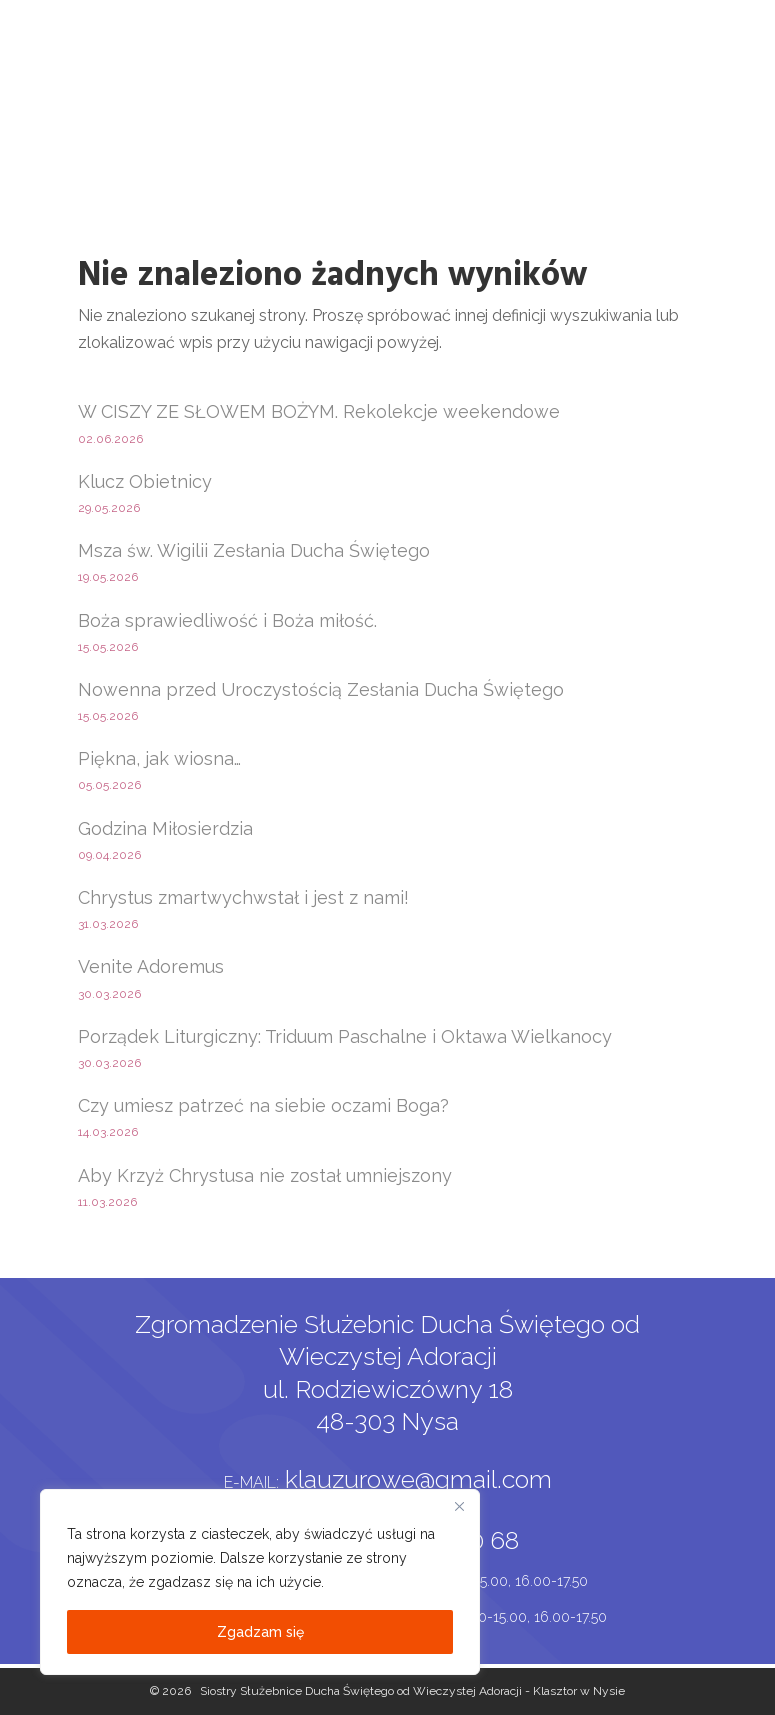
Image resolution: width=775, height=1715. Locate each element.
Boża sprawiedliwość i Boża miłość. (227, 620)
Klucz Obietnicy (145, 481)
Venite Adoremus (151, 966)
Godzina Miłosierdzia (165, 828)
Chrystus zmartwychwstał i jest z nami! (243, 897)
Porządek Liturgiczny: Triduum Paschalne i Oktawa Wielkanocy (345, 1036)
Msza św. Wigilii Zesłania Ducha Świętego (254, 550)
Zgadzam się (260, 1632)
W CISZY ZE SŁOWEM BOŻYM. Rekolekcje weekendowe (319, 411)
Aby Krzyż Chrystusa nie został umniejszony (265, 1175)
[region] (260, 1582)
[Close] (459, 1506)
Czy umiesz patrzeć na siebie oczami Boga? (263, 1105)
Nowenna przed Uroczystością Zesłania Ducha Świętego (321, 689)
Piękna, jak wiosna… (159, 758)
